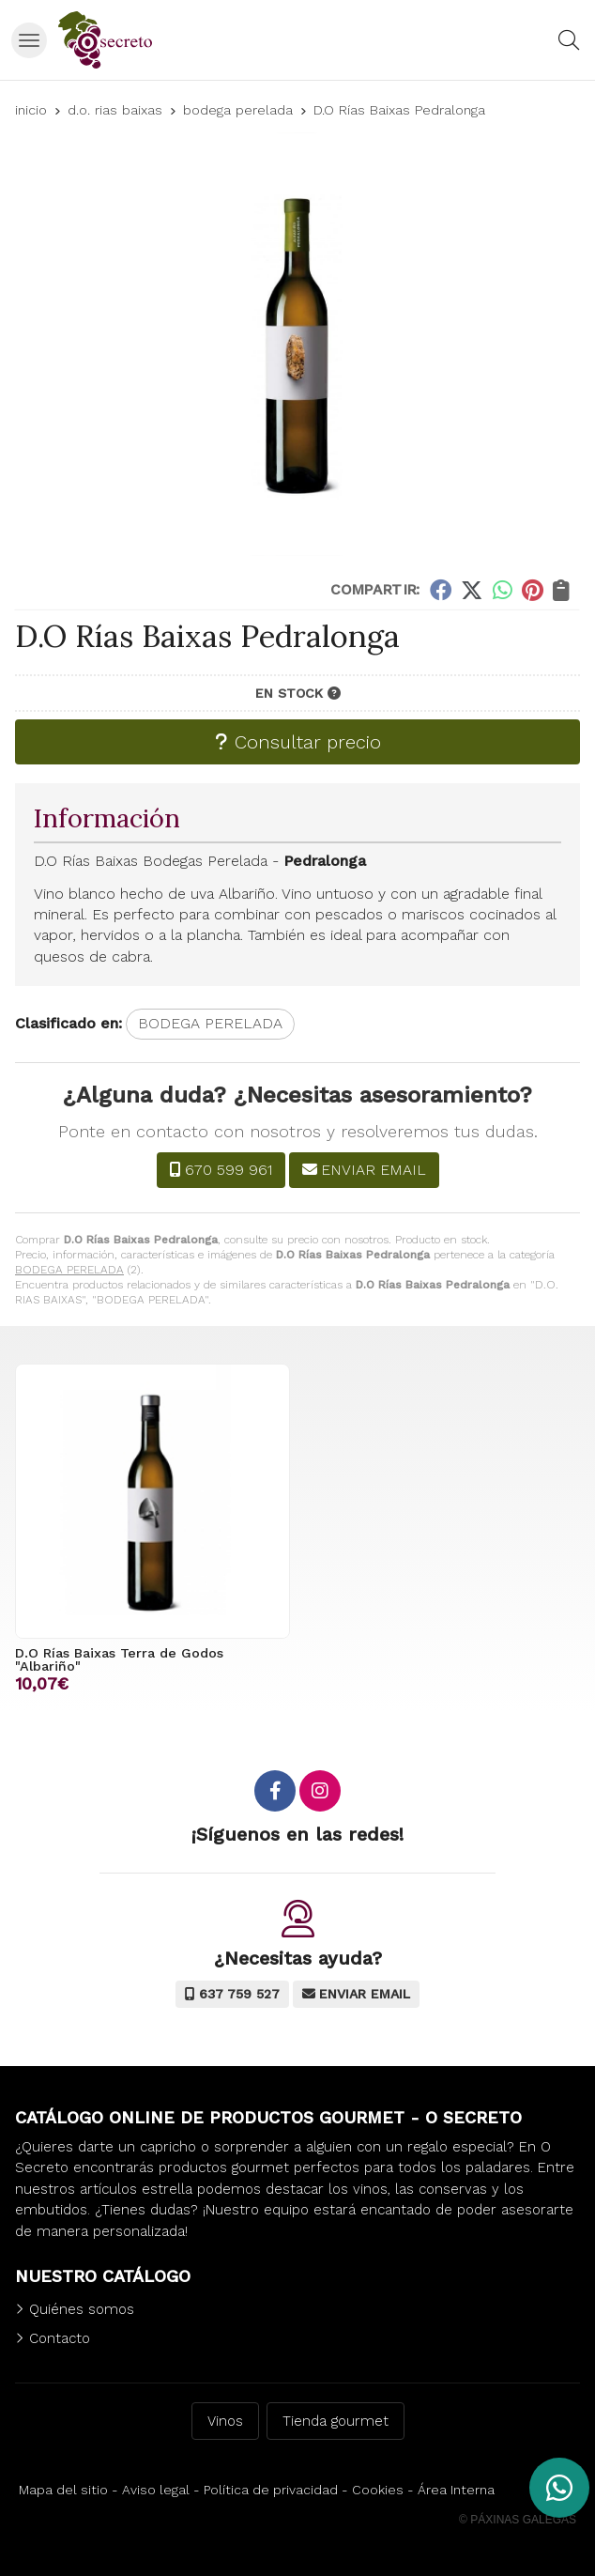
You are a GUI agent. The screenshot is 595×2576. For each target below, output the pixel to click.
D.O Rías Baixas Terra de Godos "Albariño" (119, 1659)
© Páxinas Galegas (517, 2519)
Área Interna (456, 2489)
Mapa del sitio (63, 2489)
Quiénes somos (81, 2309)
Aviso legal (156, 2489)
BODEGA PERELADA (69, 1269)
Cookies (378, 2489)
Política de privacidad (271, 2489)
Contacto (59, 2338)
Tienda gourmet (335, 2421)
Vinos (225, 2421)
